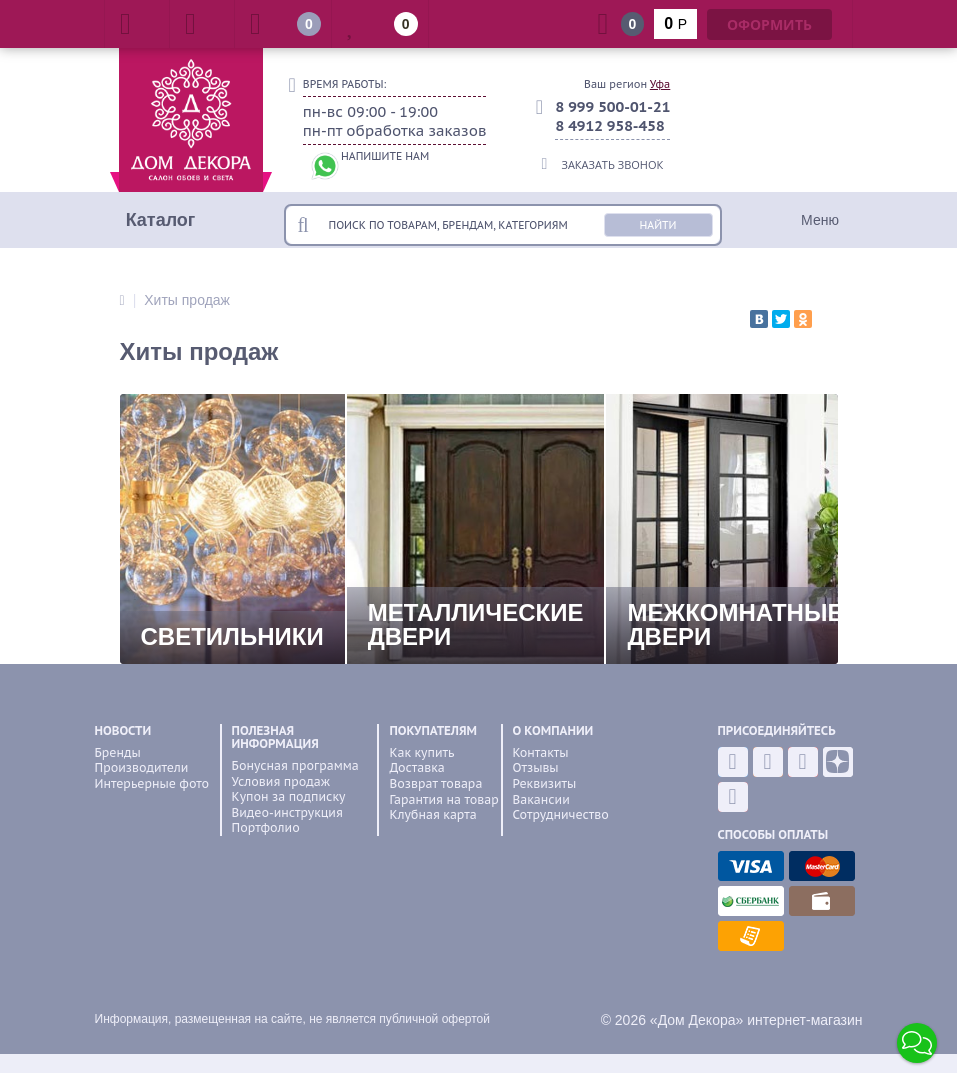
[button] (917, 1043)
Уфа (660, 84)
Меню (820, 220)
